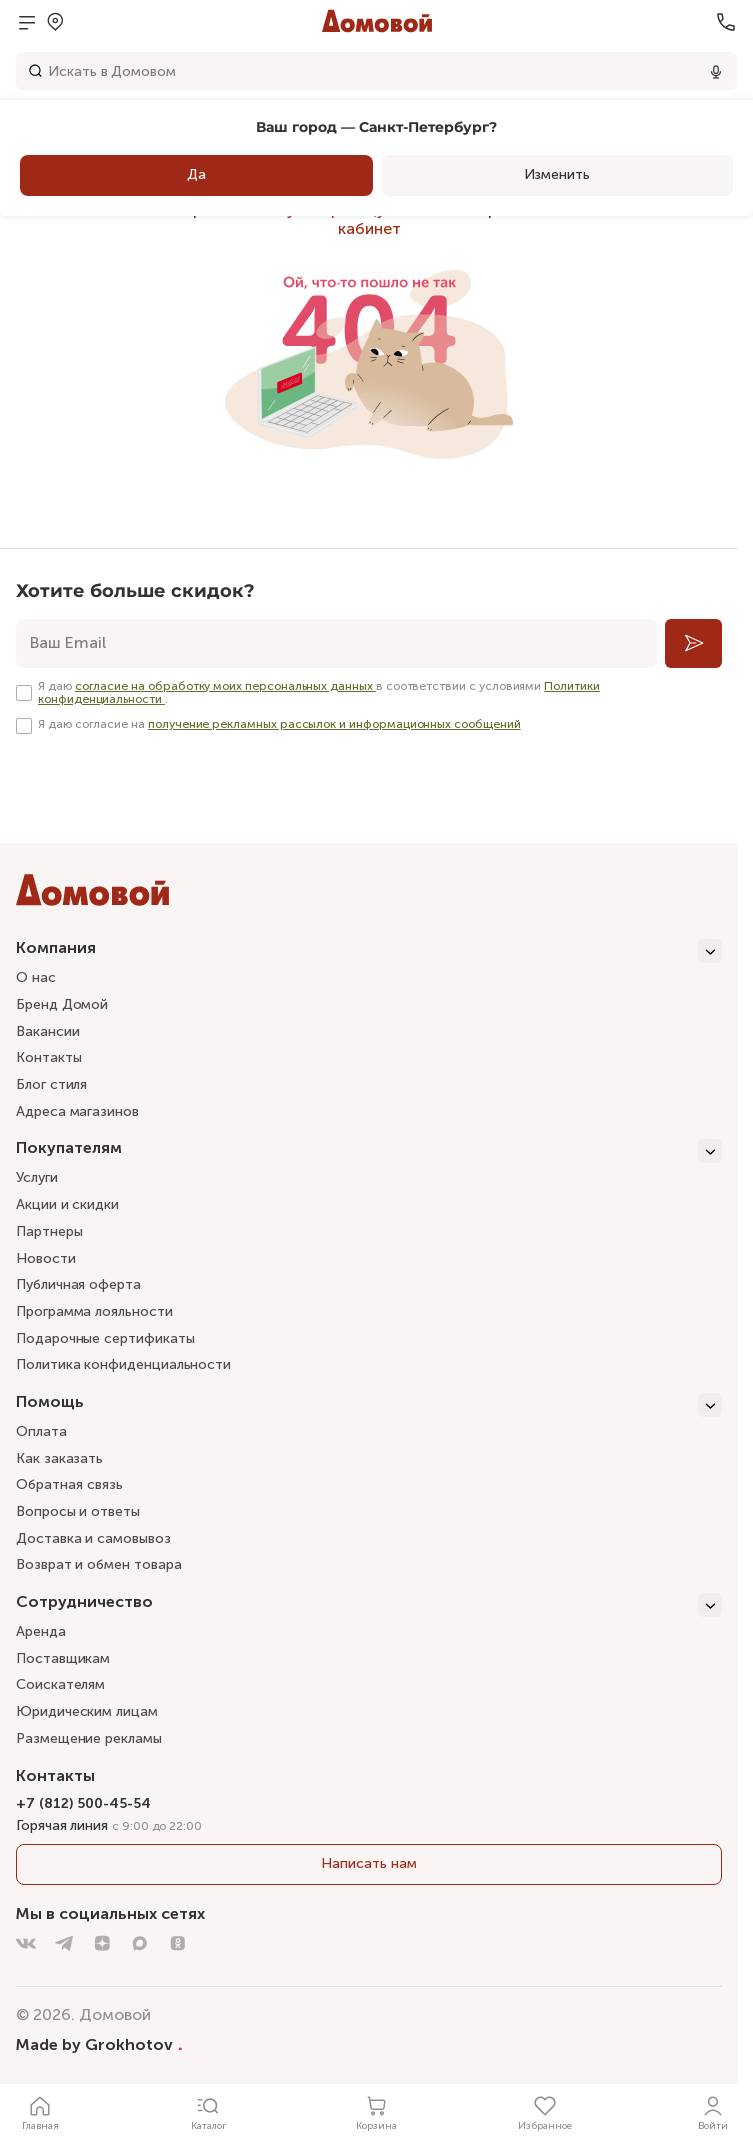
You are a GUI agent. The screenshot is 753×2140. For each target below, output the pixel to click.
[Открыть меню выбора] (55, 22)
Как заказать (59, 1458)
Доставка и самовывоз (93, 1538)
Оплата (41, 1431)
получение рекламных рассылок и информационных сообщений (334, 724)
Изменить (557, 174)
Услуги (37, 1177)
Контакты (48, 1057)
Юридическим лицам (87, 1711)
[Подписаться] (693, 643)
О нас (36, 977)
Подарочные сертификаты (105, 1338)
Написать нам (368, 1863)
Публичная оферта (78, 1284)
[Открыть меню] (27, 22)
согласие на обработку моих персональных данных (225, 686)
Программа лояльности (94, 1311)
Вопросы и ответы (78, 1511)
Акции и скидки (67, 1204)
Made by (99, 2044)
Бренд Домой (62, 1004)
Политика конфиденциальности (123, 1364)
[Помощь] (369, 1405)
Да (196, 174)
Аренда (41, 1631)
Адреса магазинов (77, 1111)
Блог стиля (51, 1084)
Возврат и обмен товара (98, 1564)
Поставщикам (63, 1658)
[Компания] (369, 951)
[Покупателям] (369, 1151)
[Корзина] (377, 2112)
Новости (46, 1258)
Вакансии (47, 1031)
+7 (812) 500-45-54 (83, 1803)
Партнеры (49, 1231)
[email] (336, 643)
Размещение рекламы (89, 1738)
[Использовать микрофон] (716, 71)
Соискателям (60, 1684)
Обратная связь (69, 1485)
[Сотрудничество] (369, 1605)
